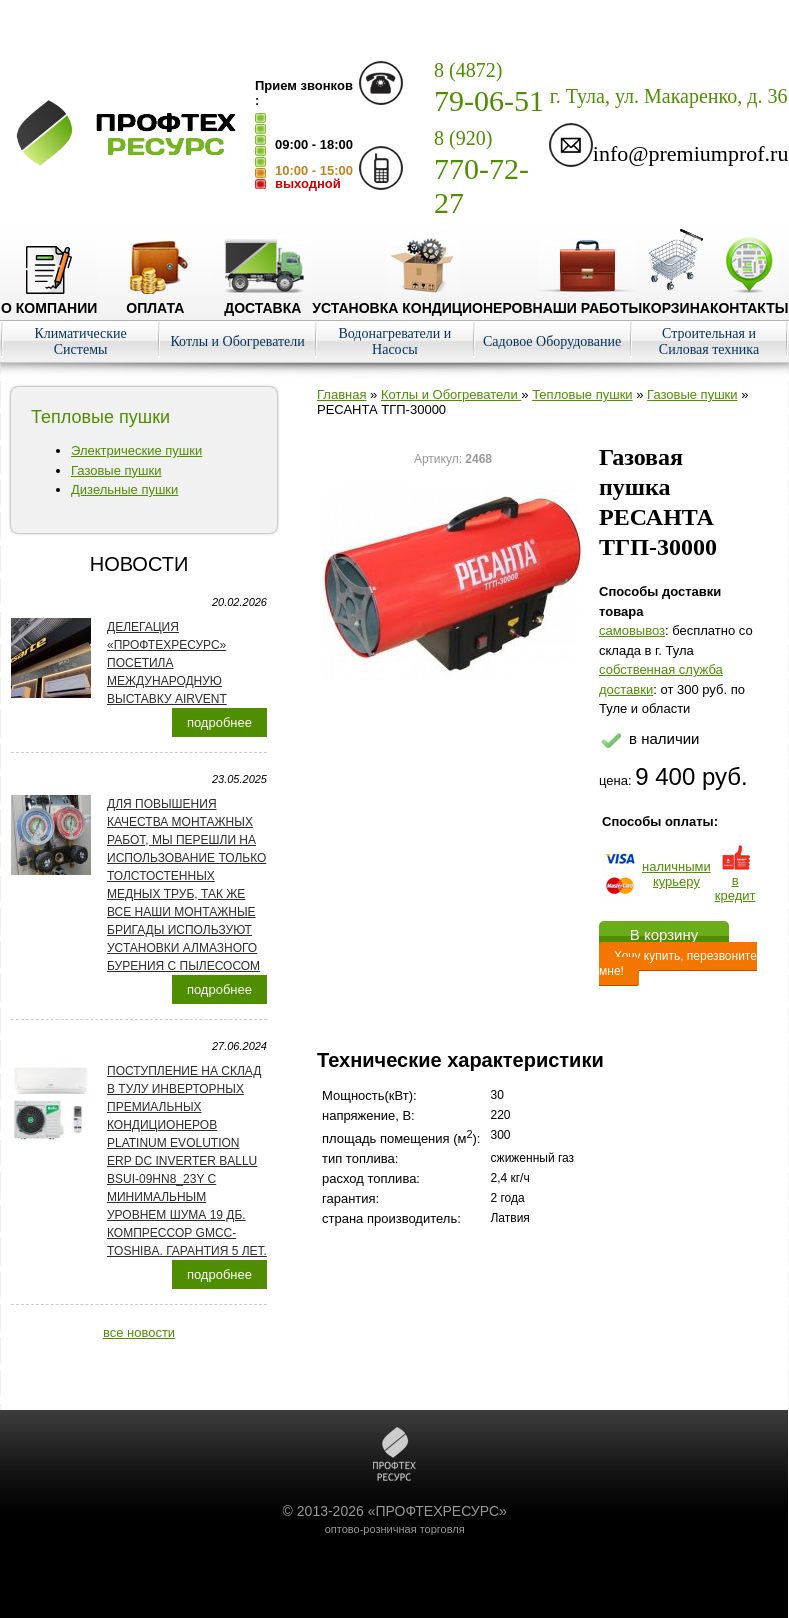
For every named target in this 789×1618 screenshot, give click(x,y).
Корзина (676, 300)
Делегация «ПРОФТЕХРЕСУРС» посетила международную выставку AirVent (167, 663)
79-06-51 (489, 88)
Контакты (749, 300)
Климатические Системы (80, 341)
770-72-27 (481, 173)
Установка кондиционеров (422, 300)
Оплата (155, 300)
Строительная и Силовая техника (709, 341)
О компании (49, 300)
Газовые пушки (116, 470)
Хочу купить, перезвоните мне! (678, 963)
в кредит (735, 880)
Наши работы (588, 300)
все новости (139, 1332)
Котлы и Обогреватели (237, 341)
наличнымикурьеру (676, 874)
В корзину (664, 934)
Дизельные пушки (124, 489)
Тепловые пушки (582, 394)
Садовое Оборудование (552, 341)
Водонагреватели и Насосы (394, 341)
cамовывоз (632, 630)
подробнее (219, 722)
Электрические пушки (136, 450)
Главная (341, 394)
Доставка (262, 300)
